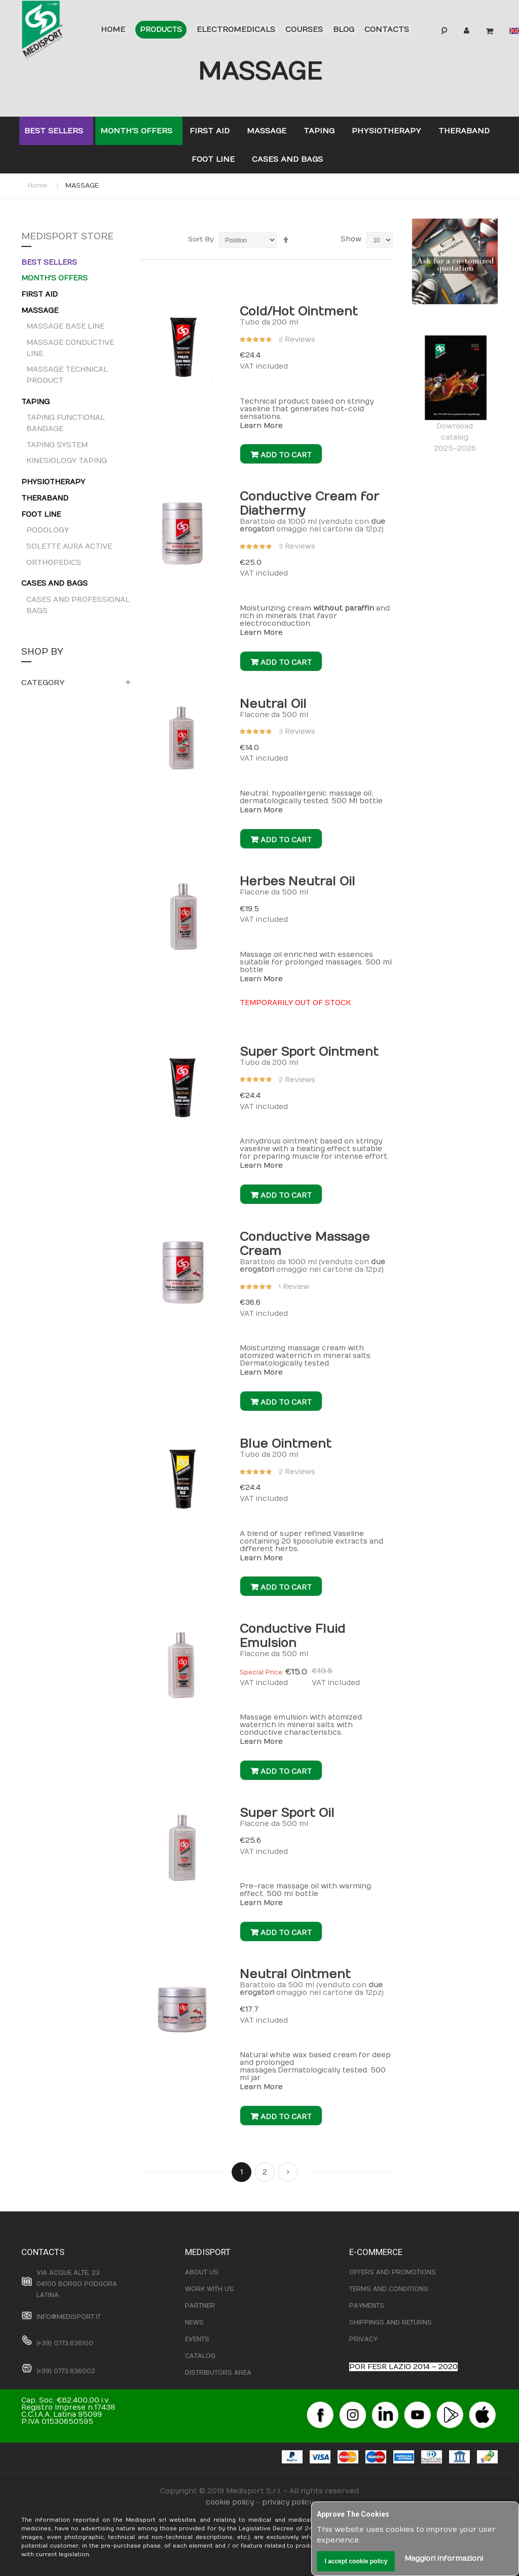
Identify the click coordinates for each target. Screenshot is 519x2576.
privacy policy (287, 2502)
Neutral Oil (273, 704)
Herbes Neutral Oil (297, 881)
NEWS (194, 2322)
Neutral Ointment (295, 1974)
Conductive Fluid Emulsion (292, 1636)
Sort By (200, 239)
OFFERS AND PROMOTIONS (392, 2272)
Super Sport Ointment (309, 1052)
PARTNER (200, 2305)
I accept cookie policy (355, 2561)
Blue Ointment (285, 1444)
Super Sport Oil (287, 1813)
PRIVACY (363, 2339)
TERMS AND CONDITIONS (388, 2289)
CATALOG (200, 2355)
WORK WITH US (209, 2289)
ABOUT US (201, 2272)
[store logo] (54, 31)
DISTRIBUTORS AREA (218, 2372)
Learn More (261, 425)
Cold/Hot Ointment (299, 311)
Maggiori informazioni (443, 2558)
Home (38, 186)
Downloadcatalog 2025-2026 (455, 394)
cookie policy (230, 2502)
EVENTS (197, 2339)
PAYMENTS (366, 2305)
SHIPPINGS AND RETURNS (390, 2322)
